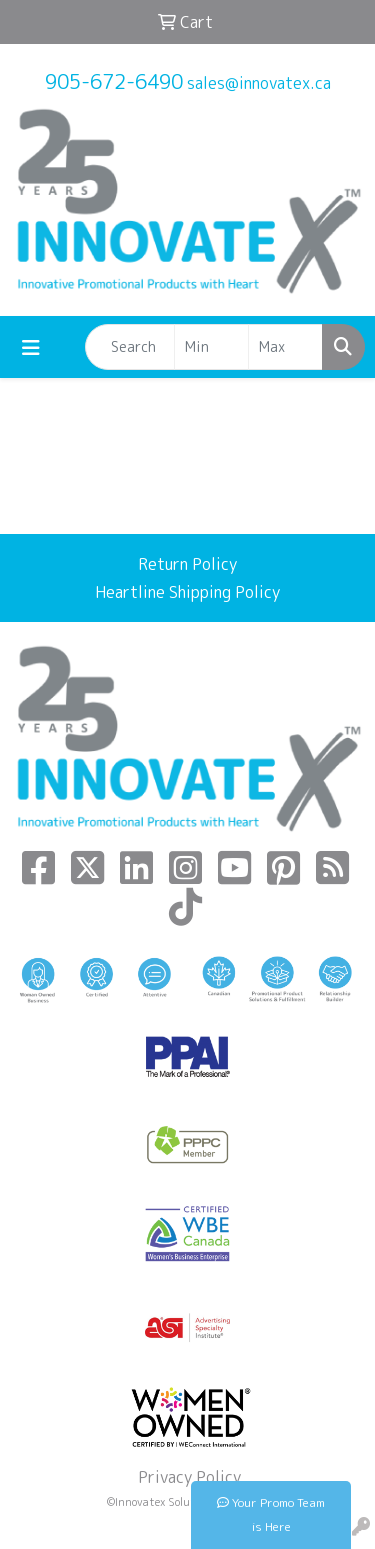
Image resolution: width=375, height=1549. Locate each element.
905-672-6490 (114, 81)
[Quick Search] (130, 347)
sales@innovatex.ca (259, 83)
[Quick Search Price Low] (211, 347)
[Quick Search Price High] (285, 347)
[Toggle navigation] (31, 347)
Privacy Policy (187, 1477)
